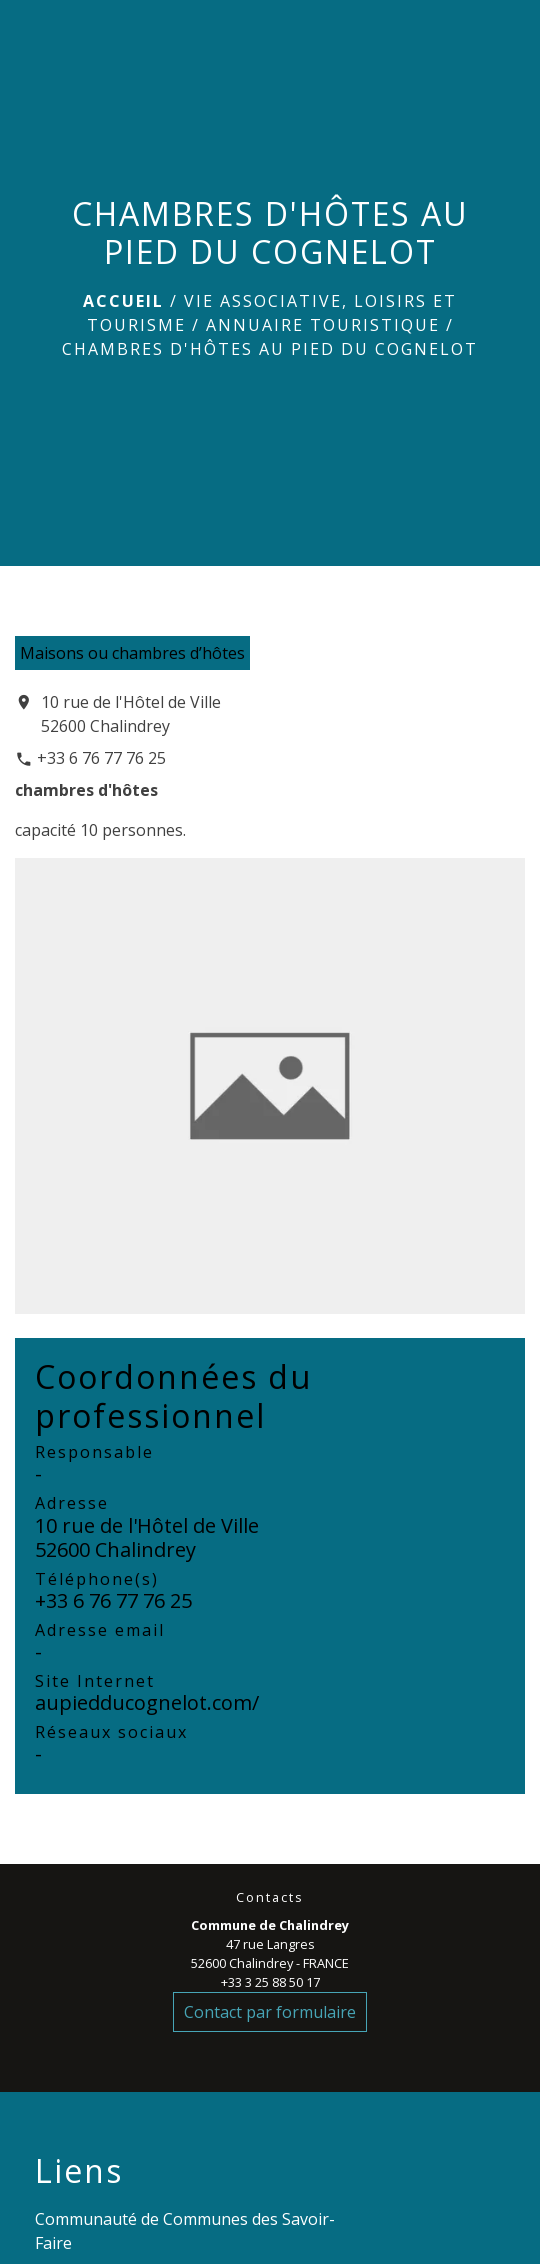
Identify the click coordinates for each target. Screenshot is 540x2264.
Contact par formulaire (270, 2012)
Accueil (123, 301)
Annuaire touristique (323, 325)
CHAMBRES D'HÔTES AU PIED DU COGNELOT (270, 349)
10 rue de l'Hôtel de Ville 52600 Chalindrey (131, 714)
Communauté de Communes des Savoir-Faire (185, 2231)
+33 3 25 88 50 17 (270, 1982)
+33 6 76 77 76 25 (101, 758)
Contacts (270, 1897)
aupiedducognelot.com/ (147, 1702)
